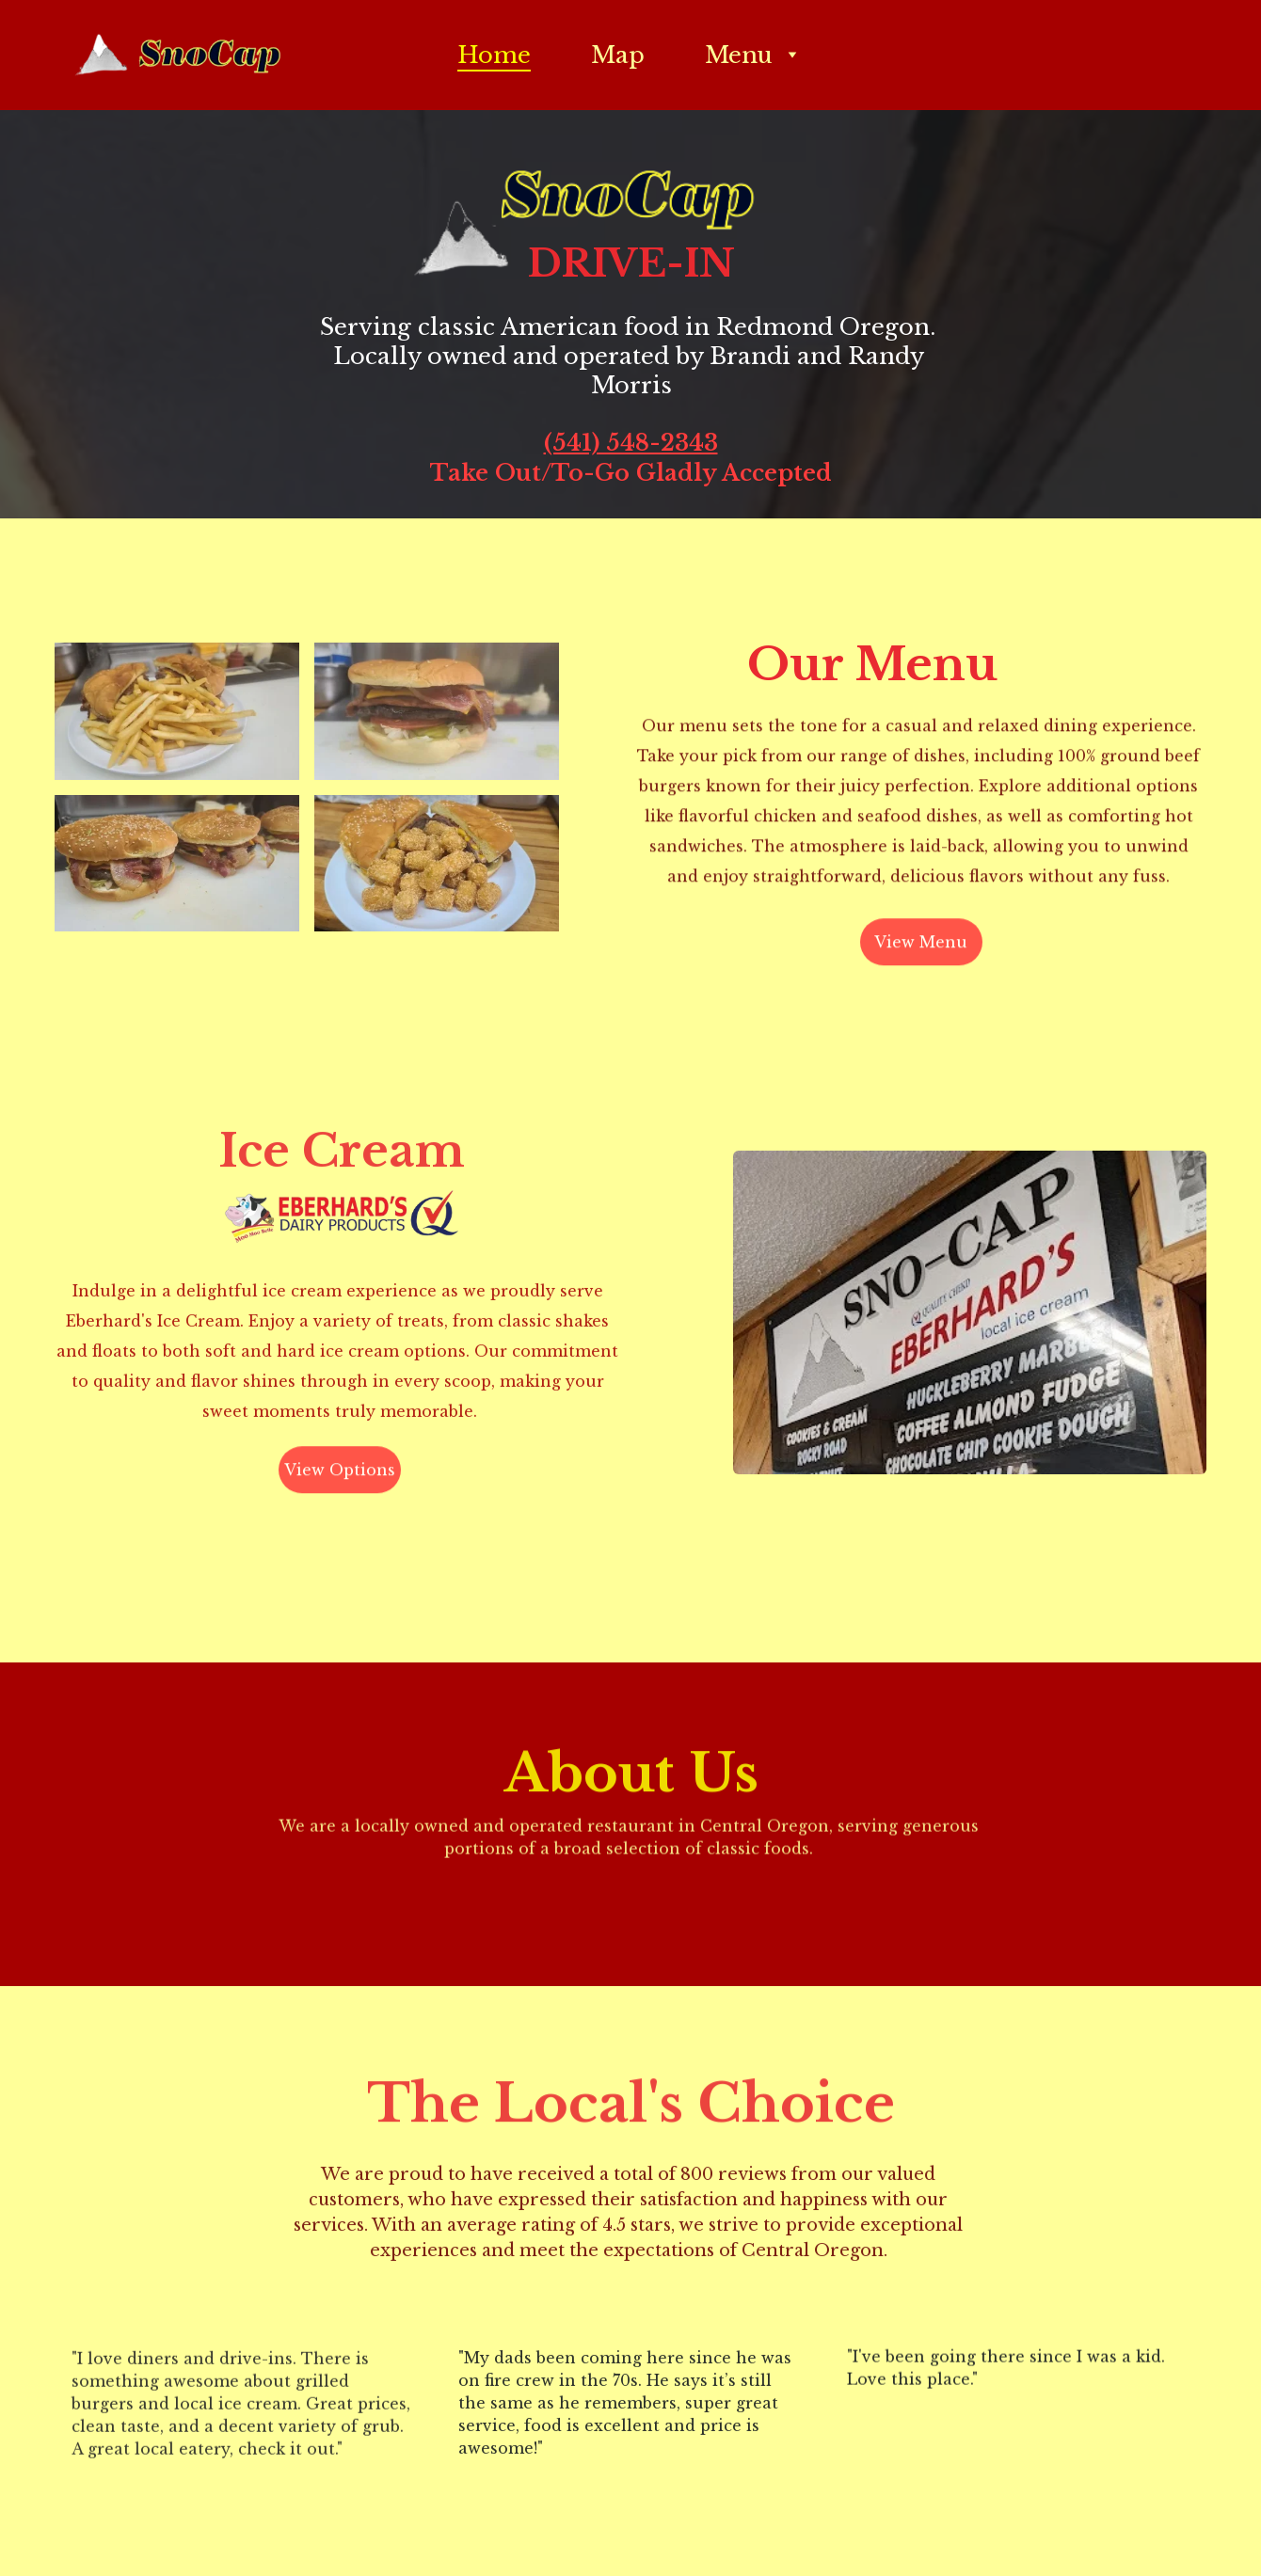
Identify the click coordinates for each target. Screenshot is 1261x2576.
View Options (339, 1473)
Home (494, 55)
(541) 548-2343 (631, 443)
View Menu (920, 946)
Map (618, 55)
